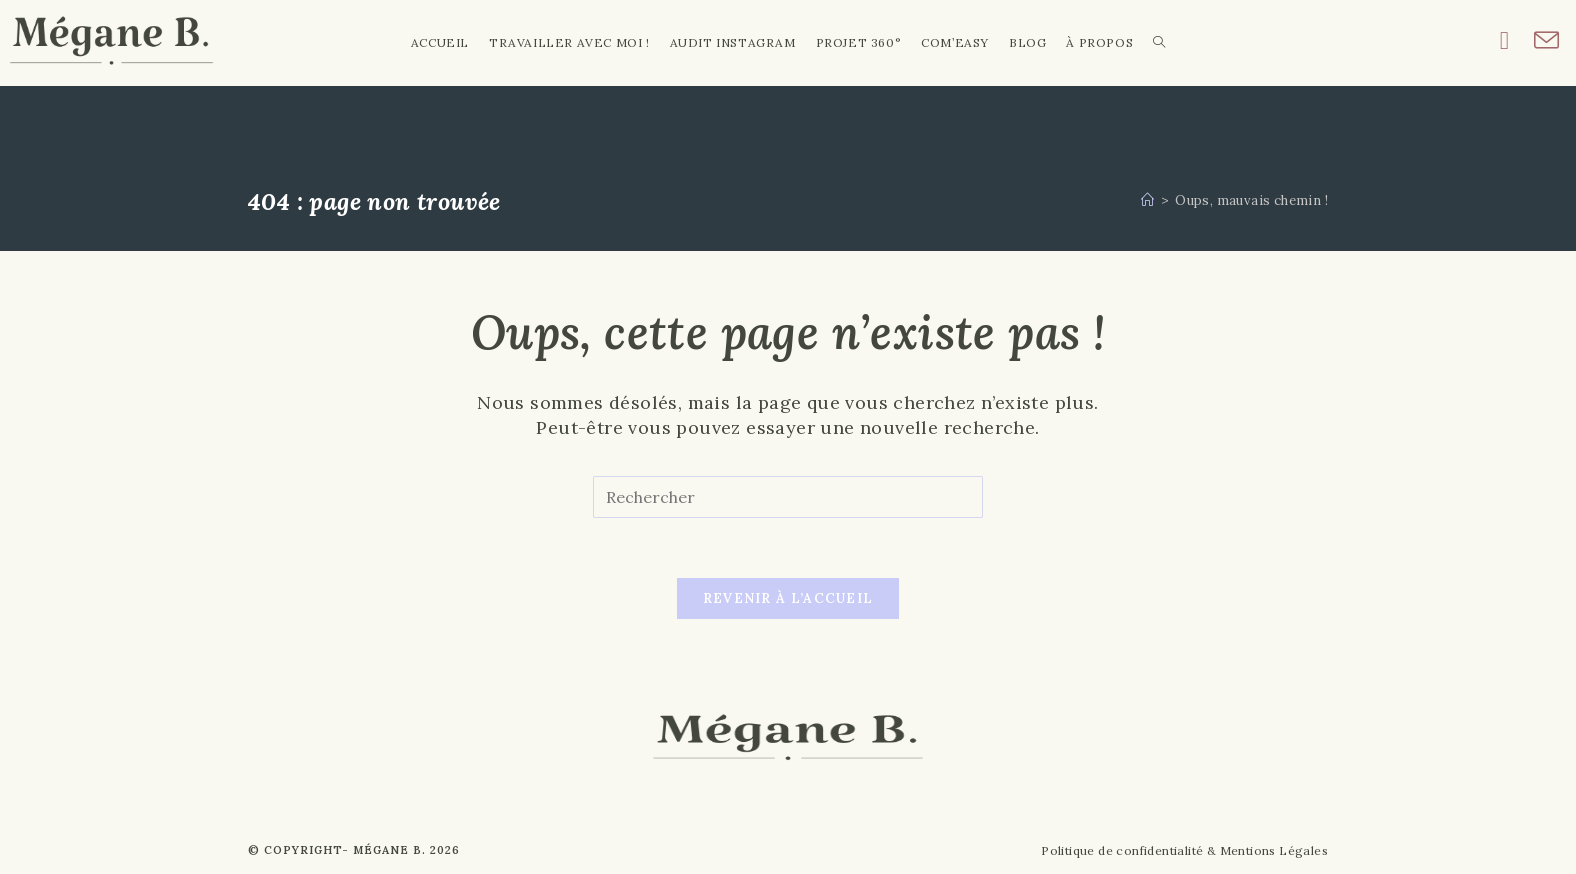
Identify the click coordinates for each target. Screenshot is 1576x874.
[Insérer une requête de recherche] (788, 497)
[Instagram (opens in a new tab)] (1517, 40)
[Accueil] (1147, 200)
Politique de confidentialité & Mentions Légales (1184, 850)
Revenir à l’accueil (788, 598)
